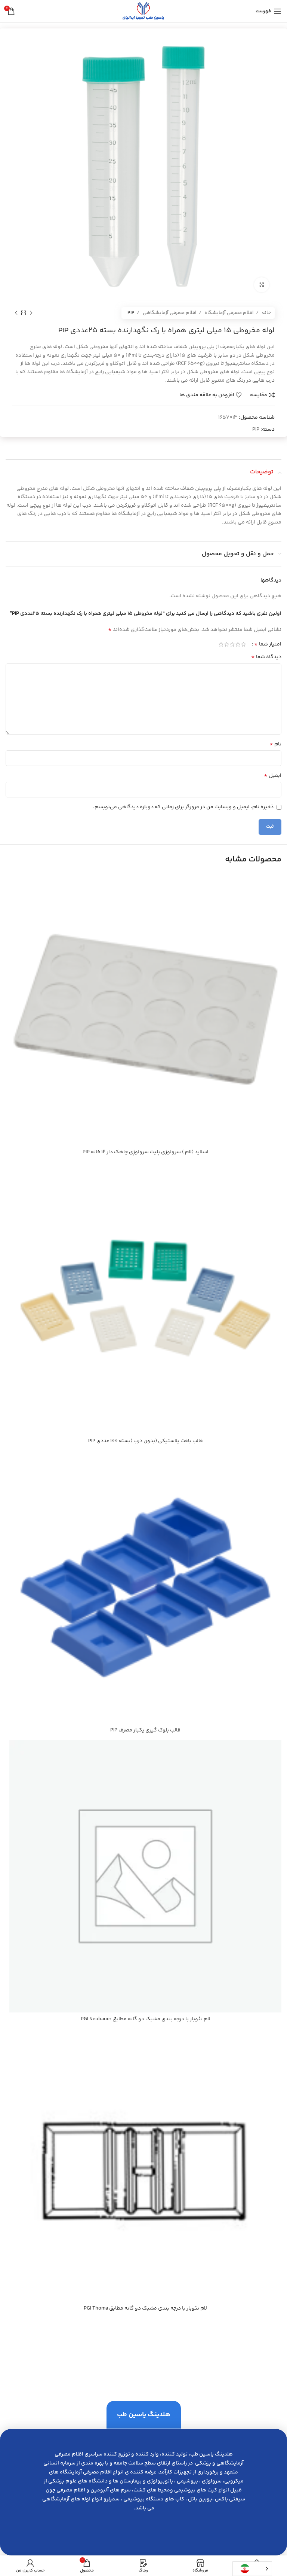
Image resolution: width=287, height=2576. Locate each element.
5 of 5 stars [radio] (221, 644)
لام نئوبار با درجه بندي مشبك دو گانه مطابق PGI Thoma (145, 2308)
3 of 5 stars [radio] (232, 644)
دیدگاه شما (266, 657)
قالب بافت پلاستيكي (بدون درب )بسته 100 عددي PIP (145, 1441)
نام (275, 744)
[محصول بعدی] (16, 313)
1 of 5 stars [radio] (243, 644)
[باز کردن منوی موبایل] (268, 11)
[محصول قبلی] (31, 313)
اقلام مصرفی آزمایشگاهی (169, 313)
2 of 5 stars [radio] (238, 644)
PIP (131, 313)
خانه (266, 313)
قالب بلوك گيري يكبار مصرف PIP (145, 1730)
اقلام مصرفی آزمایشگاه (229, 313)
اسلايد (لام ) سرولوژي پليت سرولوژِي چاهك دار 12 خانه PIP (146, 1152)
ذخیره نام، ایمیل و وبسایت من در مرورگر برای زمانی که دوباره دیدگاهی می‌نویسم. (183, 807)
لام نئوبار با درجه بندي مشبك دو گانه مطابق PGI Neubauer (145, 2019)
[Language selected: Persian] (252, 2568)
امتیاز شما (267, 644)
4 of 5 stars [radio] (226, 644)
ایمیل (272, 776)
